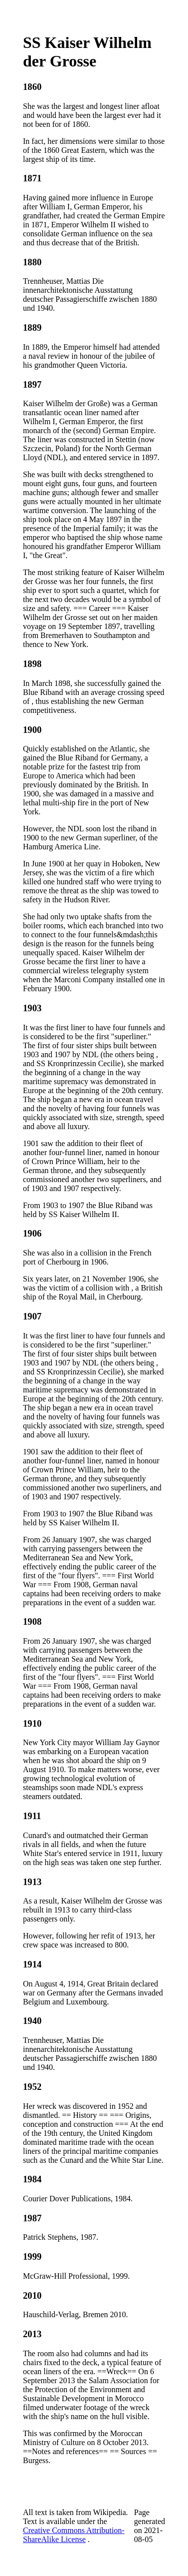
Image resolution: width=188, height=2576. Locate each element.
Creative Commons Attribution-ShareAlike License (74, 2535)
